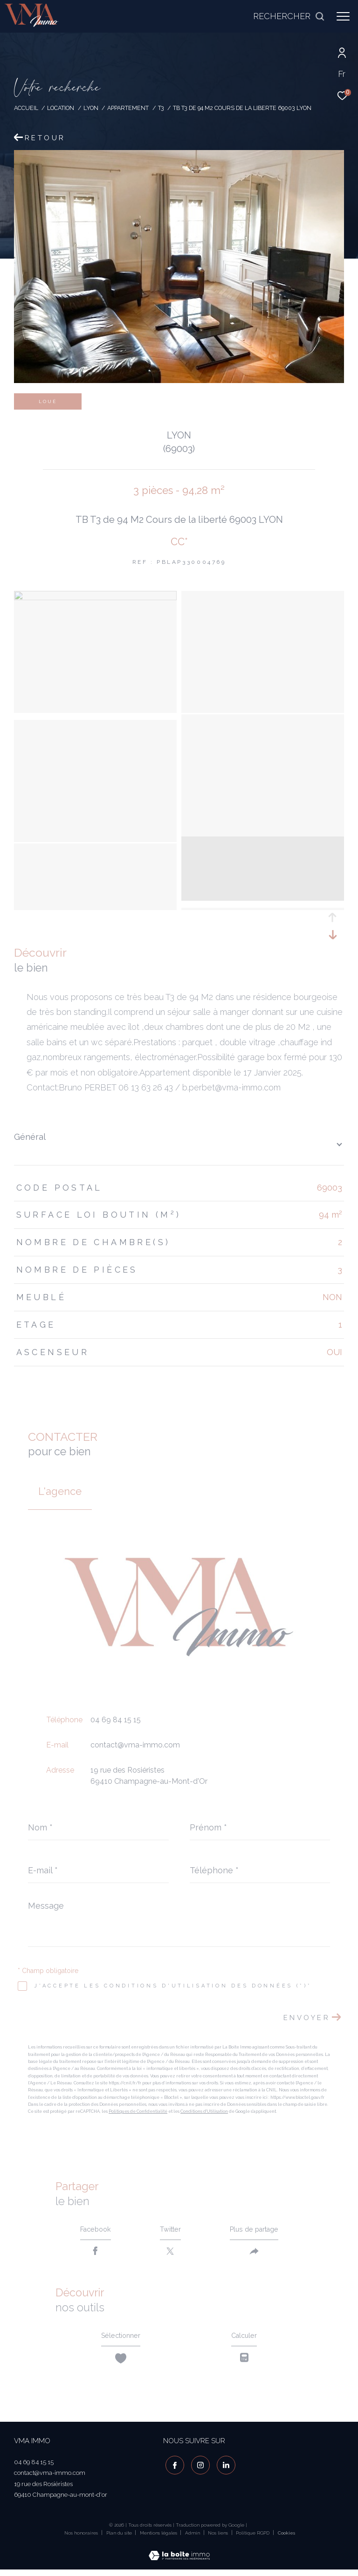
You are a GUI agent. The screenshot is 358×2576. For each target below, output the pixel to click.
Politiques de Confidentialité (138, 2111)
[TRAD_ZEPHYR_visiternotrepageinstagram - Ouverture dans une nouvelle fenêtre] (198, 2469)
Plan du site (119, 2539)
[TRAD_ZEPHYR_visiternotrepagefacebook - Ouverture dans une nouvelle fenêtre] (172, 2469)
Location (60, 107)
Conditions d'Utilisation (204, 2111)
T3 (161, 107)
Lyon (90, 107)
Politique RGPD (252, 2539)
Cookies (286, 2539)
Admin (193, 2539)
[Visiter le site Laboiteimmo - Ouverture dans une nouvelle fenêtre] (179, 2556)
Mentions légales (159, 2539)
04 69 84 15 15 (115, 1719)
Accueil (26, 107)
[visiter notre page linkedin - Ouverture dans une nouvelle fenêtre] (223, 2469)
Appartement (128, 107)
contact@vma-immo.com (135, 1744)
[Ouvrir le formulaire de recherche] (289, 16)
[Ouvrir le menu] (343, 16)
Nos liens (218, 2539)
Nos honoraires (81, 2539)
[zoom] (95, 598)
